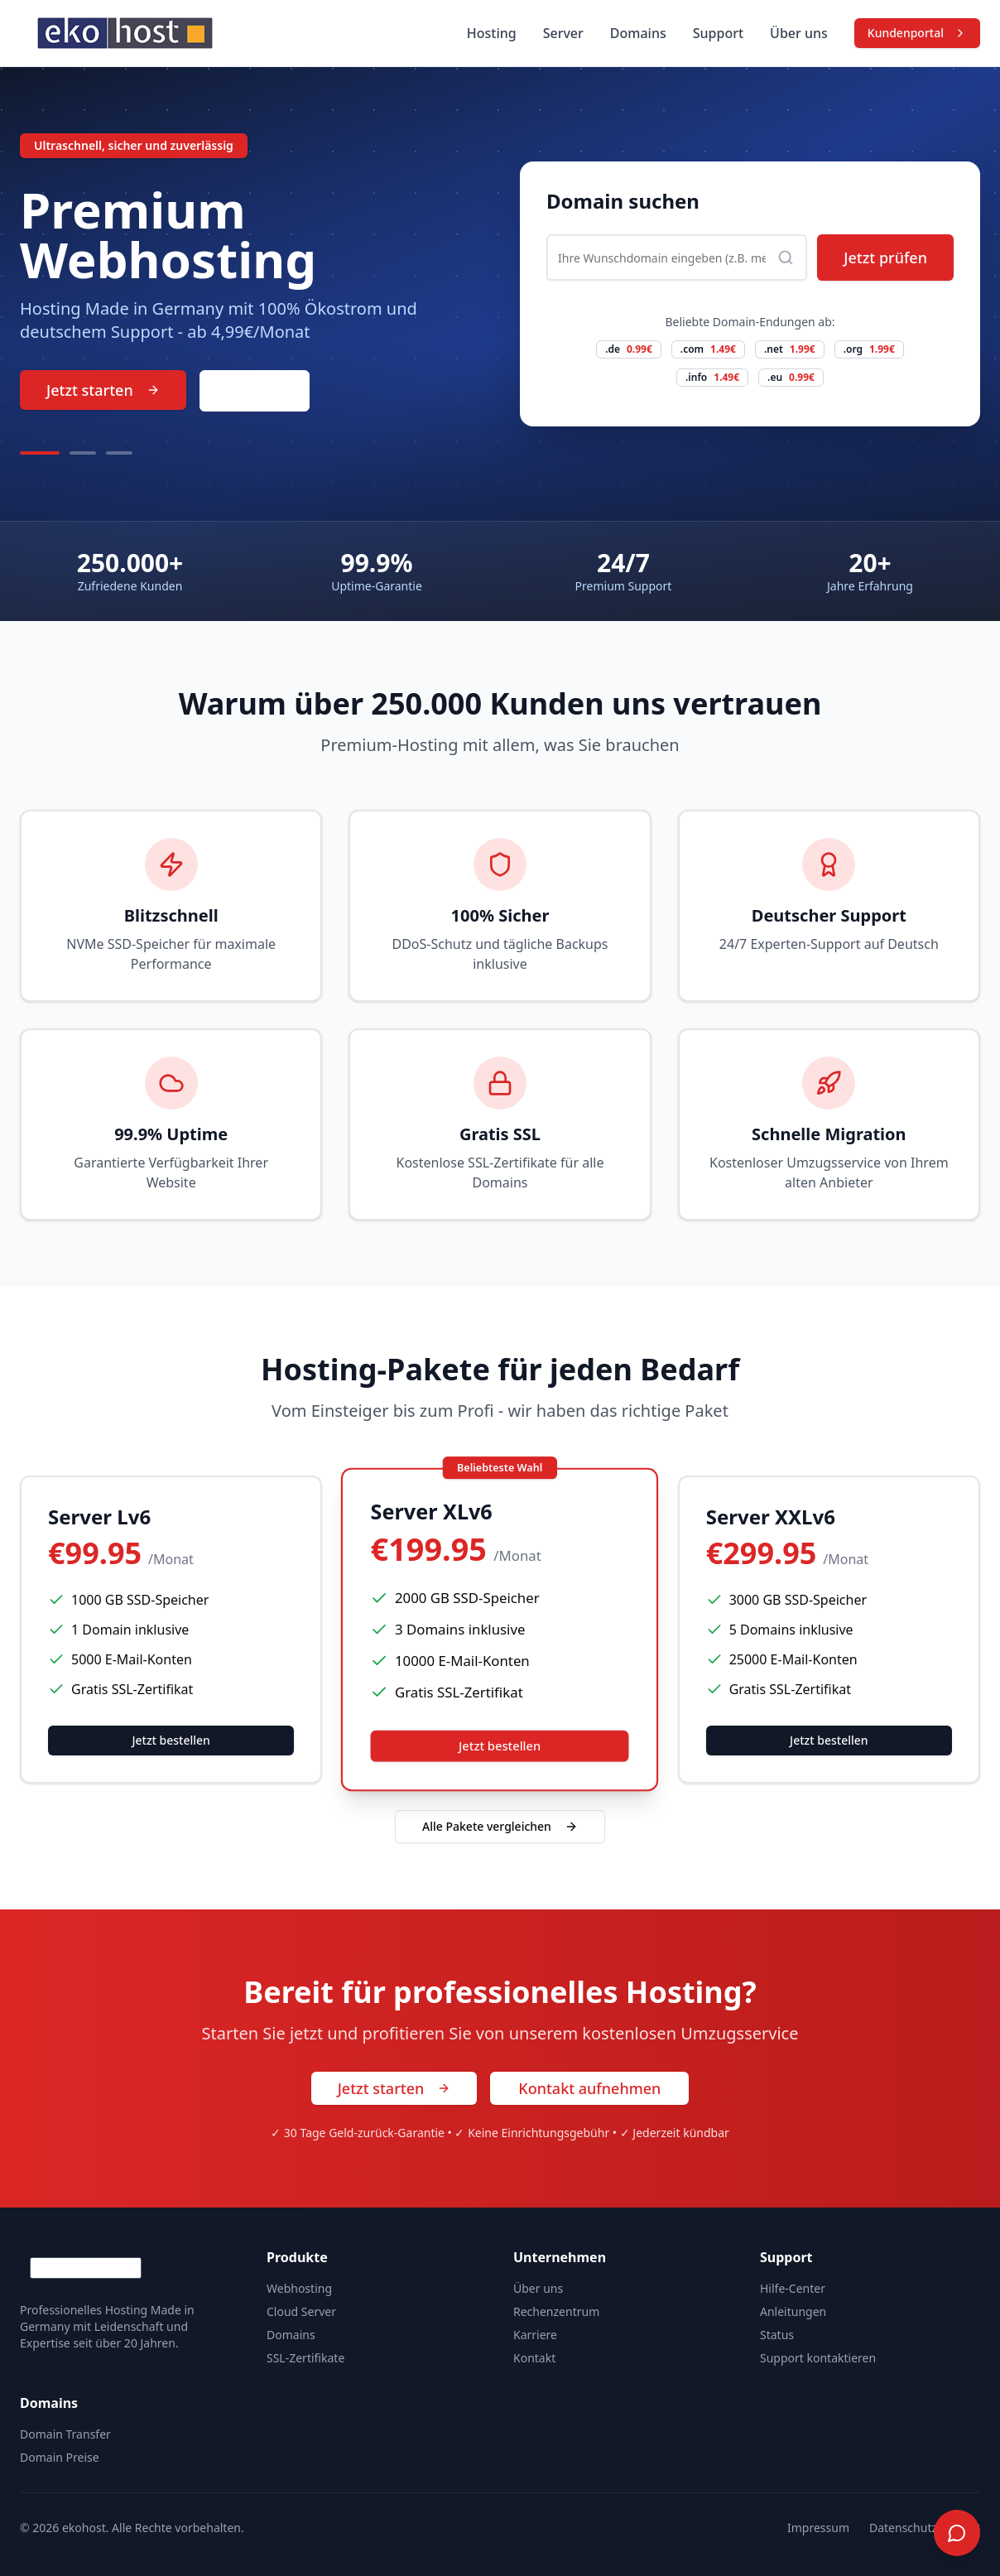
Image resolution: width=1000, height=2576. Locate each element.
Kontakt (255, 391)
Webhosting (299, 2288)
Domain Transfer (65, 2434)
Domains (638, 33)
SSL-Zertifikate (305, 2358)
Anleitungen (793, 2311)
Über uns (799, 33)
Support (718, 33)
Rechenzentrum (556, 2311)
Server (563, 33)
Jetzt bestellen (170, 1740)
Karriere (535, 2334)
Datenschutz (903, 2527)
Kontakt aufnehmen (589, 2088)
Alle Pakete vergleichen (500, 1826)
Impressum (818, 2527)
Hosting (492, 33)
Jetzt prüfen (885, 257)
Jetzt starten (103, 390)
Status (777, 2334)
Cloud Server (301, 2311)
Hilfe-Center (792, 2288)
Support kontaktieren (818, 2358)
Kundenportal (917, 33)
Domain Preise (59, 2457)
